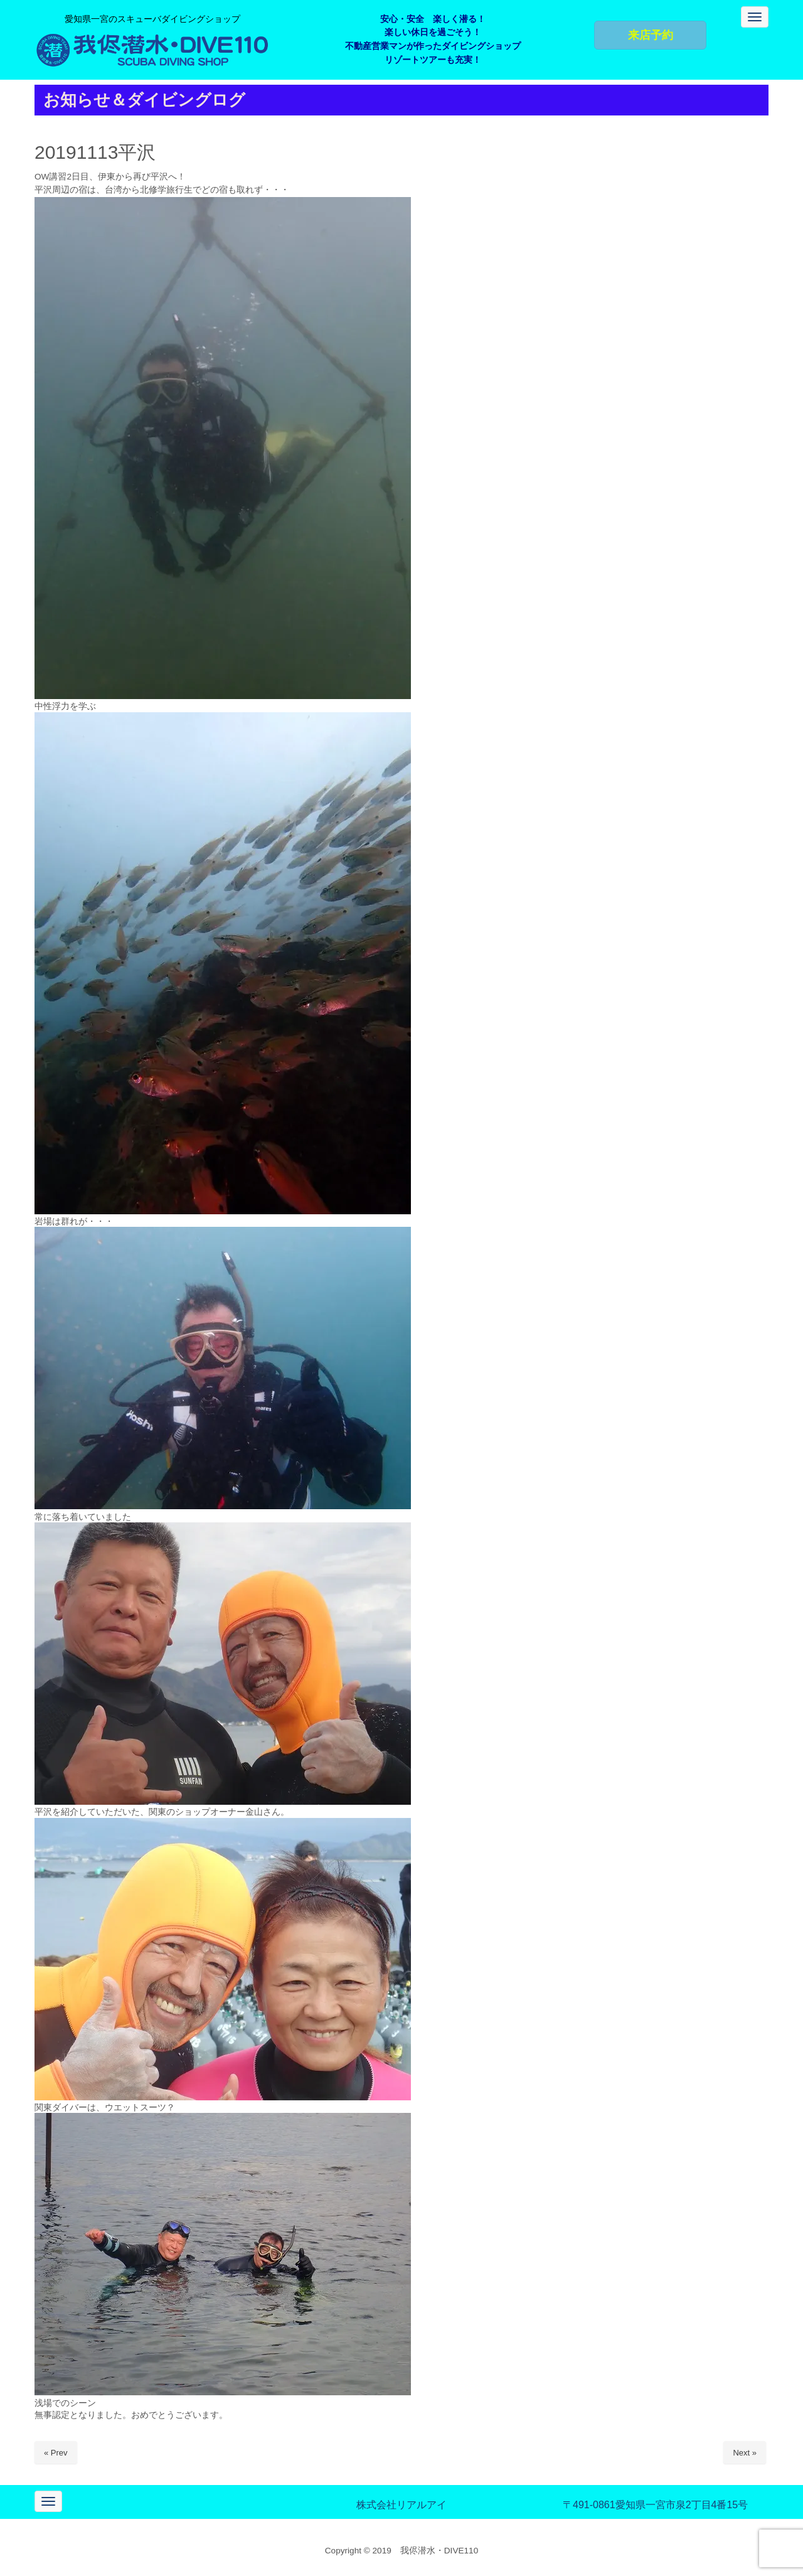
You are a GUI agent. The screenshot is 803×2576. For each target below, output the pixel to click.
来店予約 (650, 35)
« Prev (56, 2452)
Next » (745, 2452)
